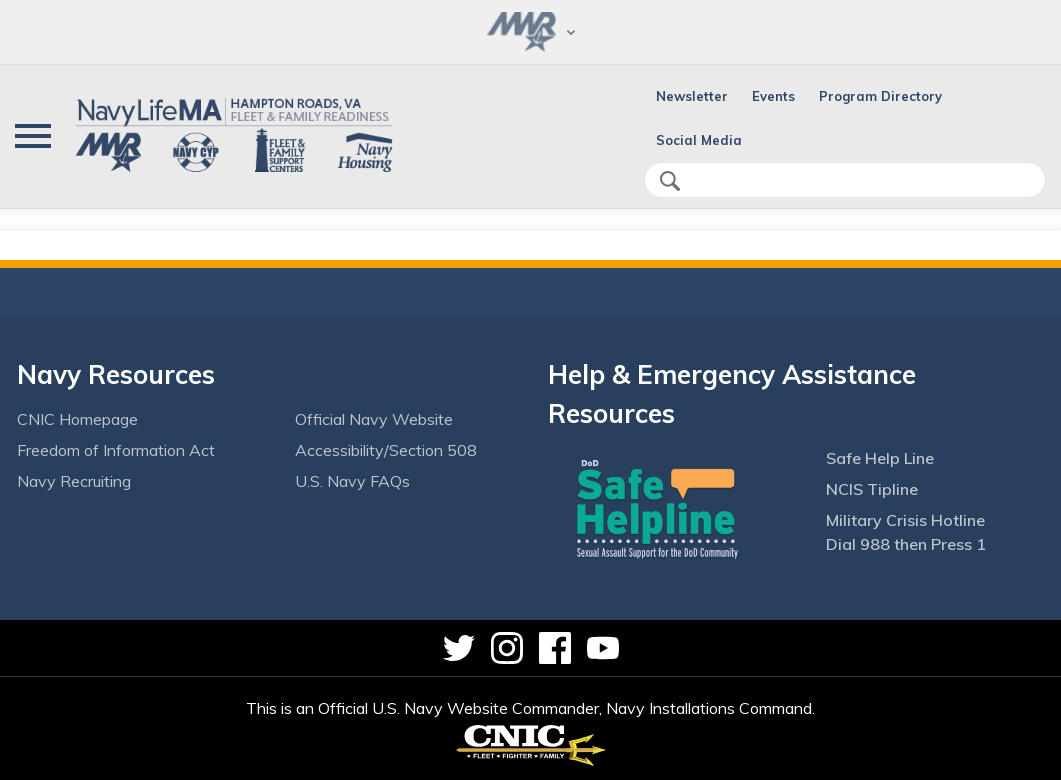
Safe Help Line (880, 458)
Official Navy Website (374, 419)
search (670, 181)
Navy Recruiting (74, 481)
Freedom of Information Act (116, 450)
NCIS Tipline (872, 489)
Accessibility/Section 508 (386, 450)
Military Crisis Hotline (905, 520)
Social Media (699, 140)
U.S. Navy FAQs (352, 481)
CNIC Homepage (77, 419)
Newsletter (692, 96)
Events (773, 96)
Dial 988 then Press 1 (906, 544)
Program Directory (880, 96)
